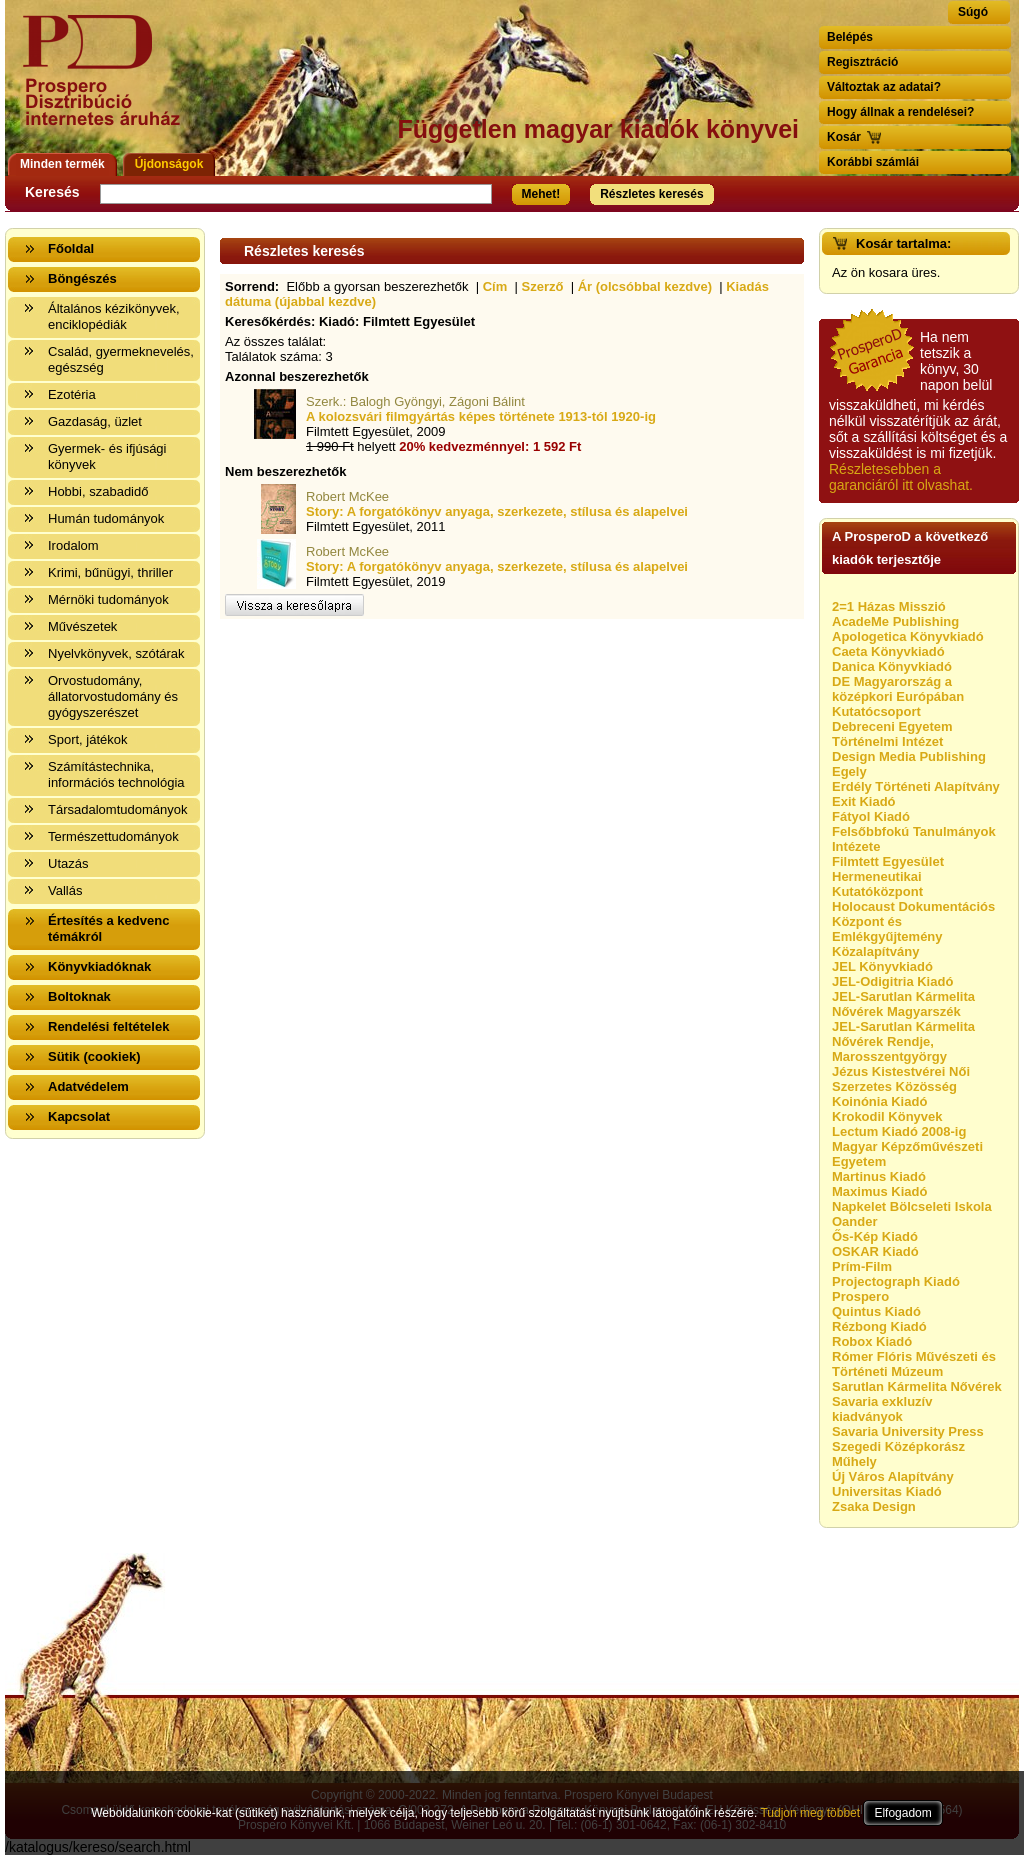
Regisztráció (862, 62)
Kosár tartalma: (903, 243)
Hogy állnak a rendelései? (900, 112)
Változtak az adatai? (884, 87)
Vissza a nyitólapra (107, 82)
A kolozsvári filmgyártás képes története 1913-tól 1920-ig (481, 416)
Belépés (850, 37)
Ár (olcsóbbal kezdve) (645, 286)
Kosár (844, 137)
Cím (495, 286)
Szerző (543, 286)
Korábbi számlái (873, 162)
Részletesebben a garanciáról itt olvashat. (901, 477)
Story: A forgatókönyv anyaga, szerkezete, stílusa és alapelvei (497, 511)
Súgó (973, 12)
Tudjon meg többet (810, 1813)
